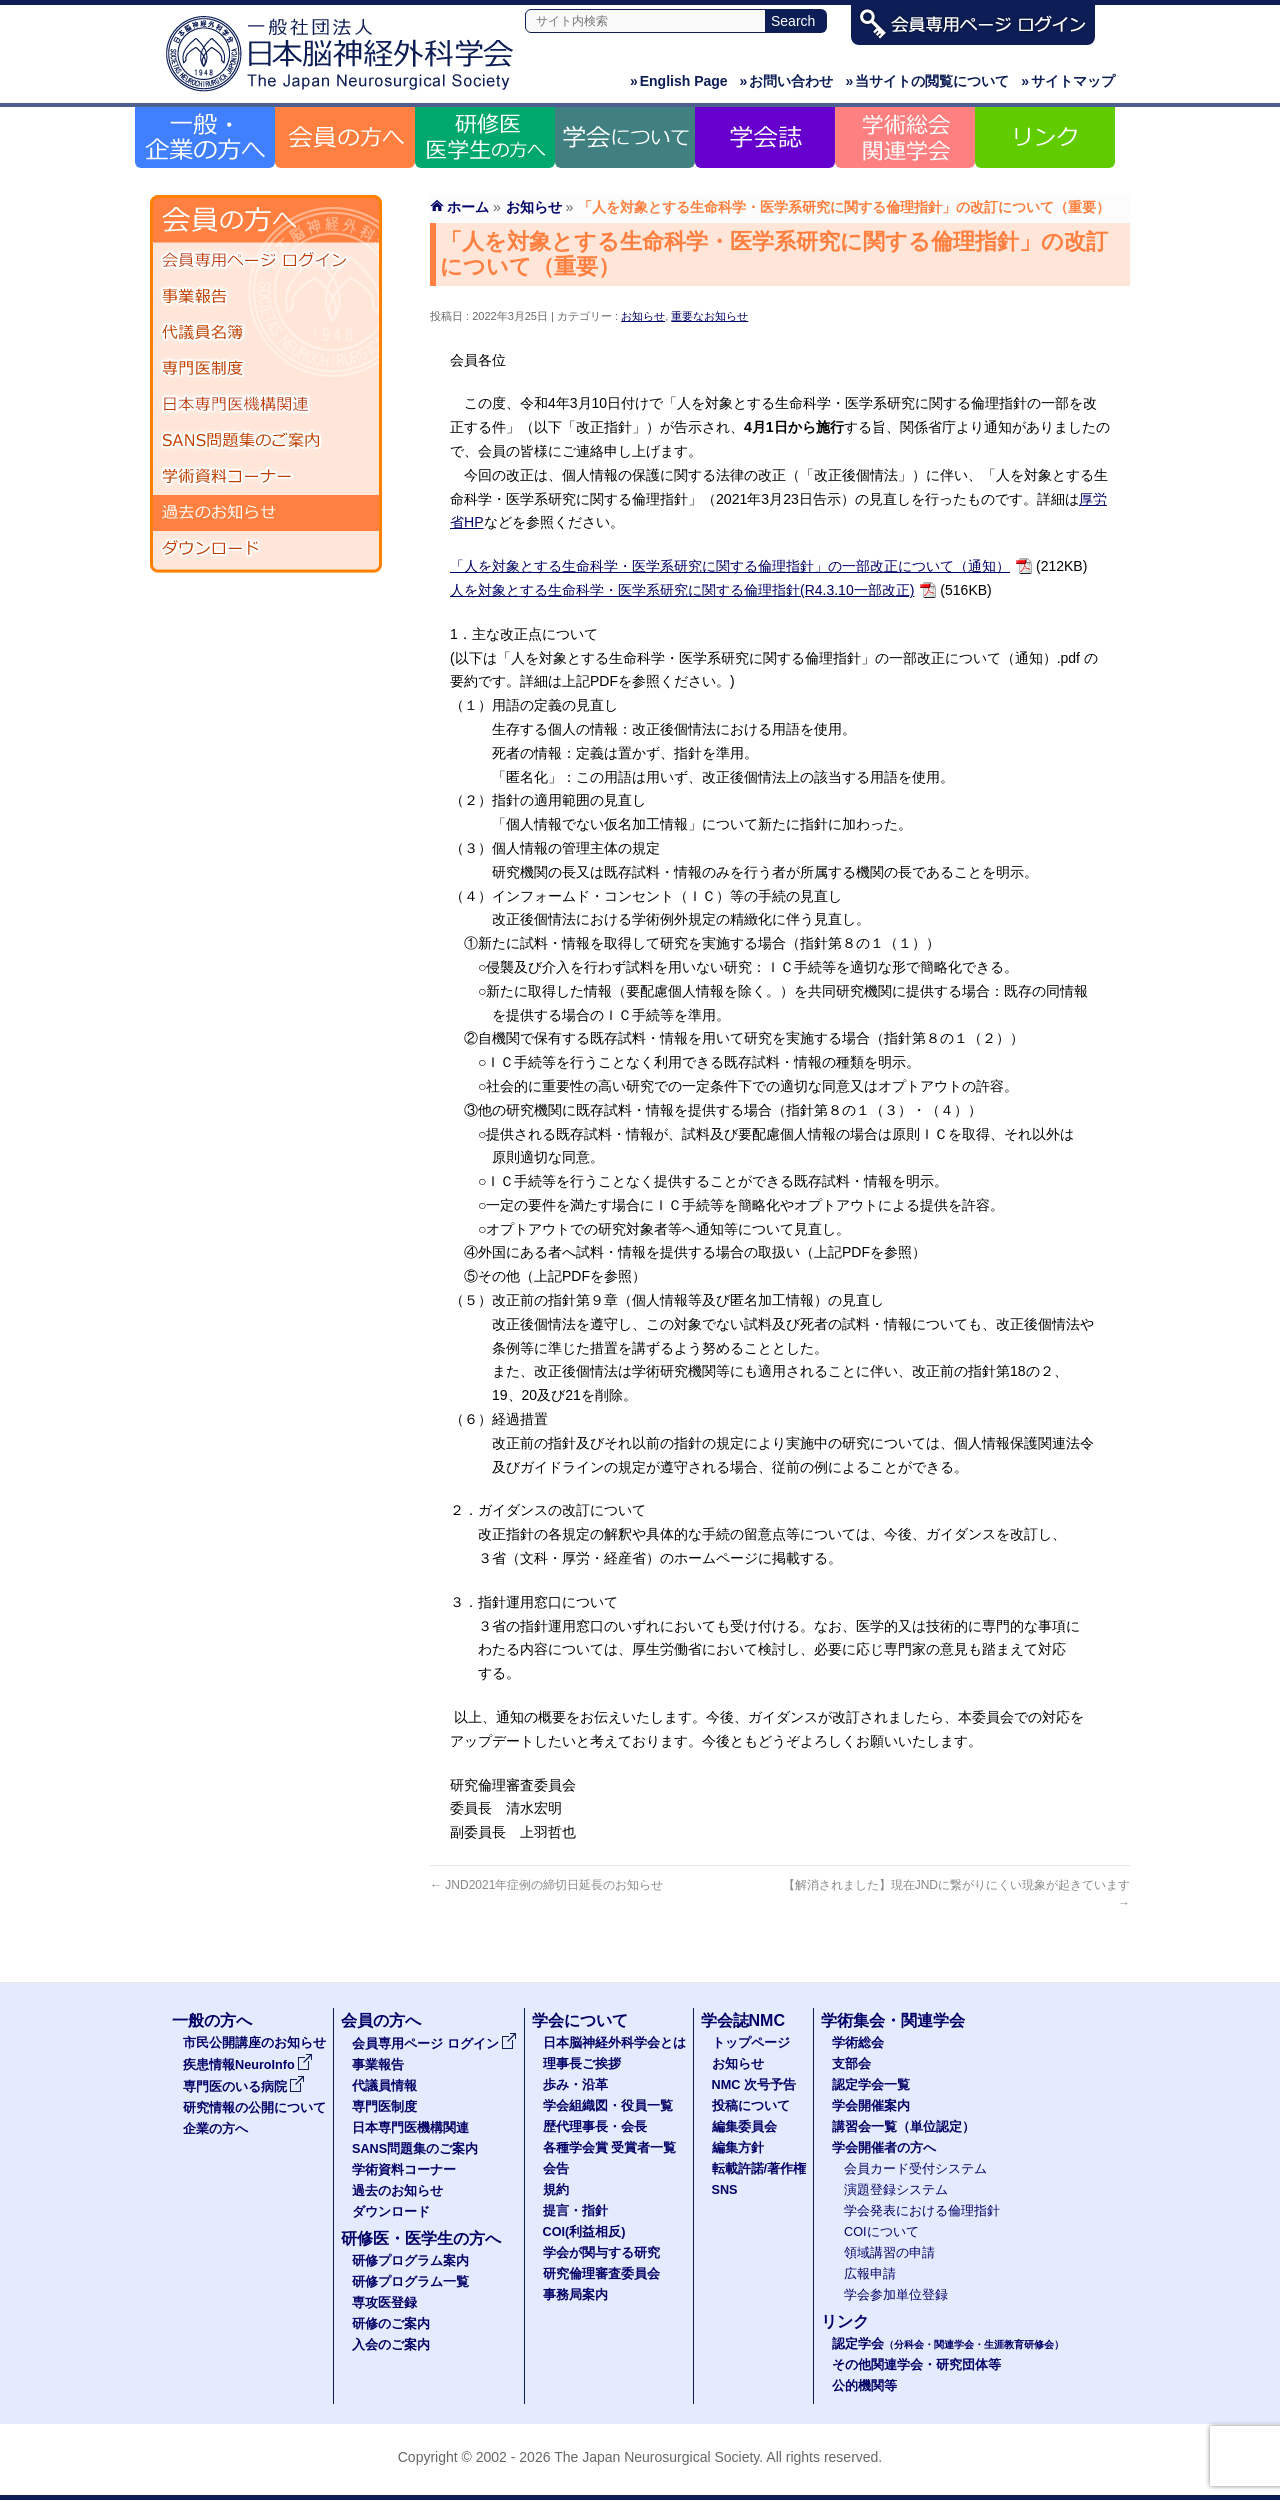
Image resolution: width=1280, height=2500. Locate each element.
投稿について (751, 2106)
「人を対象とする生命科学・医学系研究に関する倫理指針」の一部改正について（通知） (730, 566)
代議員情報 (384, 2086)
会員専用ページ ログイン (266, 261)
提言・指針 (575, 2211)
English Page (679, 81)
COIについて (881, 2232)
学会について (580, 2020)
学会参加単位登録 (896, 2295)
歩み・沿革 (575, 2085)
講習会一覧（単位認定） (903, 2127)
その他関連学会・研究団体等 (916, 2365)
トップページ (751, 2043)
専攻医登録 (384, 2303)
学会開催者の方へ (884, 2148)
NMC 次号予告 (754, 2085)
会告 (556, 2169)
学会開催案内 (871, 2106)
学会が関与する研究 (601, 2253)
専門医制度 (266, 369)
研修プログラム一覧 (410, 2282)
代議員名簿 (266, 333)
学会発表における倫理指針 (922, 2211)
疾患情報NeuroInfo (248, 2065)
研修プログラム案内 (410, 2261)
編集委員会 (744, 2127)
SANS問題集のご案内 (266, 441)
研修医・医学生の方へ (421, 2238)
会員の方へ (381, 2020)
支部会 (851, 2064)
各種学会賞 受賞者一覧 (610, 2148)
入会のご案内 (391, 2345)
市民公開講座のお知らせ (254, 2043)
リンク (845, 2321)
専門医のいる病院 (244, 2087)
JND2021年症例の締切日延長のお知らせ (546, 1885)
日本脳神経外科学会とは (614, 2043)
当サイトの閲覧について (927, 81)
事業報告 (266, 297)
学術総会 (858, 2043)
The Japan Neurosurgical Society (656, 2457)
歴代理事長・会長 (595, 2127)
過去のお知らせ (266, 513)
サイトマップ (1068, 81)
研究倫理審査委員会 (601, 2274)
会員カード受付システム (915, 2169)
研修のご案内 (391, 2324)
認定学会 (948, 2344)
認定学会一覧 (871, 2085)
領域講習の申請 (889, 2253)
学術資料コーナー (266, 477)
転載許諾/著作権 (759, 2169)
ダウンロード (266, 549)
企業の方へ (215, 2129)
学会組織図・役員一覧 (608, 2106)
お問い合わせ (787, 81)
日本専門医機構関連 (266, 405)
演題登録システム (896, 2190)
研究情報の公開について (254, 2108)
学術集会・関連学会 (893, 2020)
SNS (725, 2190)
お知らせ (643, 316)
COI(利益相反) (584, 2232)
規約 (556, 2190)
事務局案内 (575, 2295)
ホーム (468, 207)
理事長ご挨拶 (582, 2064)
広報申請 (870, 2274)
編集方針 (738, 2148)
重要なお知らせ (709, 316)
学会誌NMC (743, 2020)
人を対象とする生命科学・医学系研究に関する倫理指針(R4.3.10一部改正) (682, 590)
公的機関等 (864, 2386)
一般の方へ (212, 2020)
